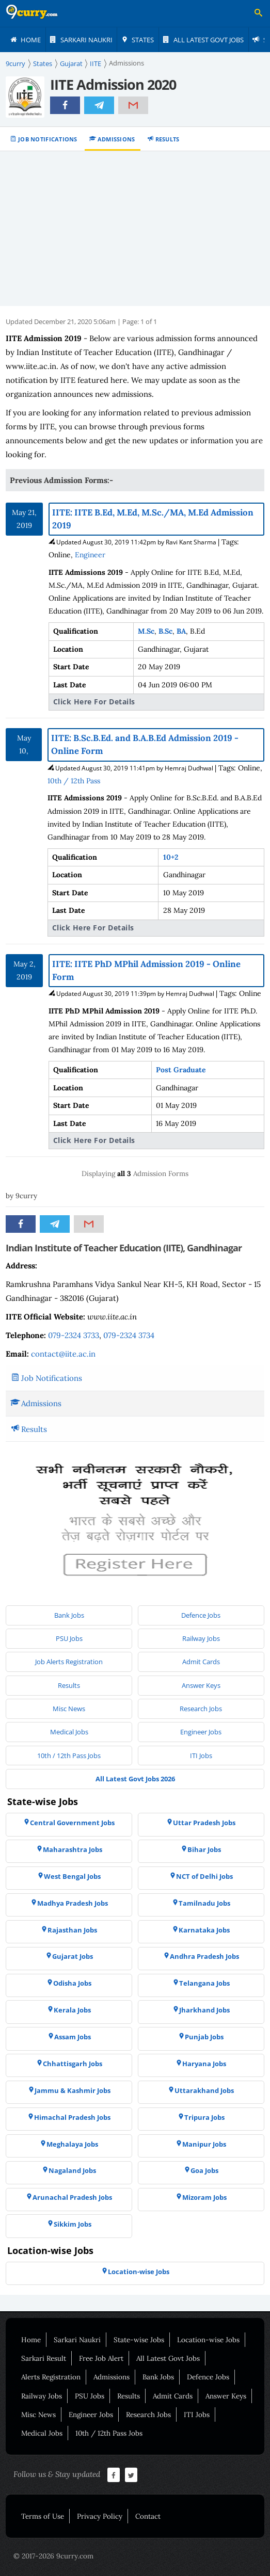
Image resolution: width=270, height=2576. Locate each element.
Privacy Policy (99, 2516)
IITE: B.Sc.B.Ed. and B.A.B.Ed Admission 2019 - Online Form (145, 744)
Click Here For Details (94, 701)
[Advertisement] (135, 228)
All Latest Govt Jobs (168, 2358)
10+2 (170, 857)
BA (181, 631)
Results (167, 139)
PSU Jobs (89, 2396)
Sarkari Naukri (77, 2339)
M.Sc (146, 631)
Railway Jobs (41, 2396)
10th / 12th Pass (73, 780)
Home (31, 2339)
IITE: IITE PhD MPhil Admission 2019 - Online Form (146, 970)
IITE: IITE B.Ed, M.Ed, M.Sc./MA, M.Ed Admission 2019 (152, 519)
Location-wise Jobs (208, 2339)
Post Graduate (181, 1069)
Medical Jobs (41, 2433)
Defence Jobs (208, 2376)
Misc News (38, 2414)
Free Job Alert (101, 2358)
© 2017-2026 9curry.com (53, 2556)
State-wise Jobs (139, 2339)
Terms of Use (42, 2516)
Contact (148, 2516)
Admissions (116, 139)
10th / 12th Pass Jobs (108, 2433)
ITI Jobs (197, 2414)
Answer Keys (225, 2396)
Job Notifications (47, 139)
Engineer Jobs (91, 2414)
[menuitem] (25, 39)
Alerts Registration (51, 2376)
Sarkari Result (43, 2358)
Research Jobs (148, 2414)
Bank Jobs (158, 2376)
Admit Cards (173, 2396)
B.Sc (165, 631)
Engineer (90, 554)
